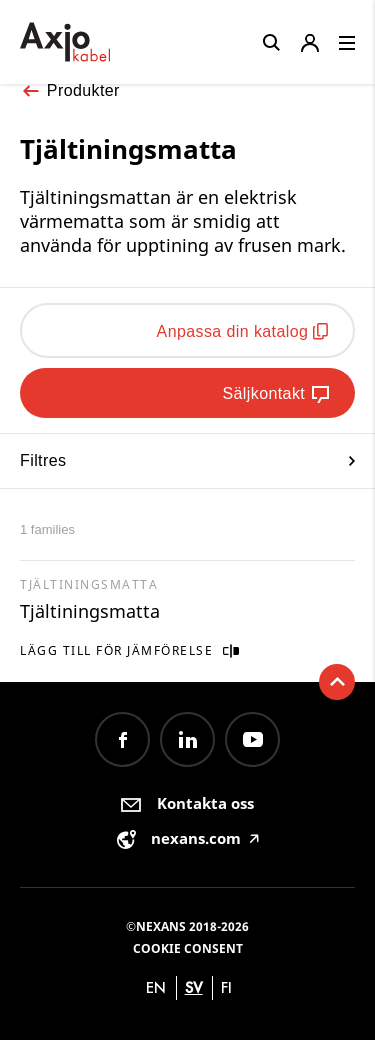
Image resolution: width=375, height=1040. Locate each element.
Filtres (187, 460)
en (156, 987)
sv (194, 987)
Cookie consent (188, 948)
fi (226, 987)
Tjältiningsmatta (90, 611)
